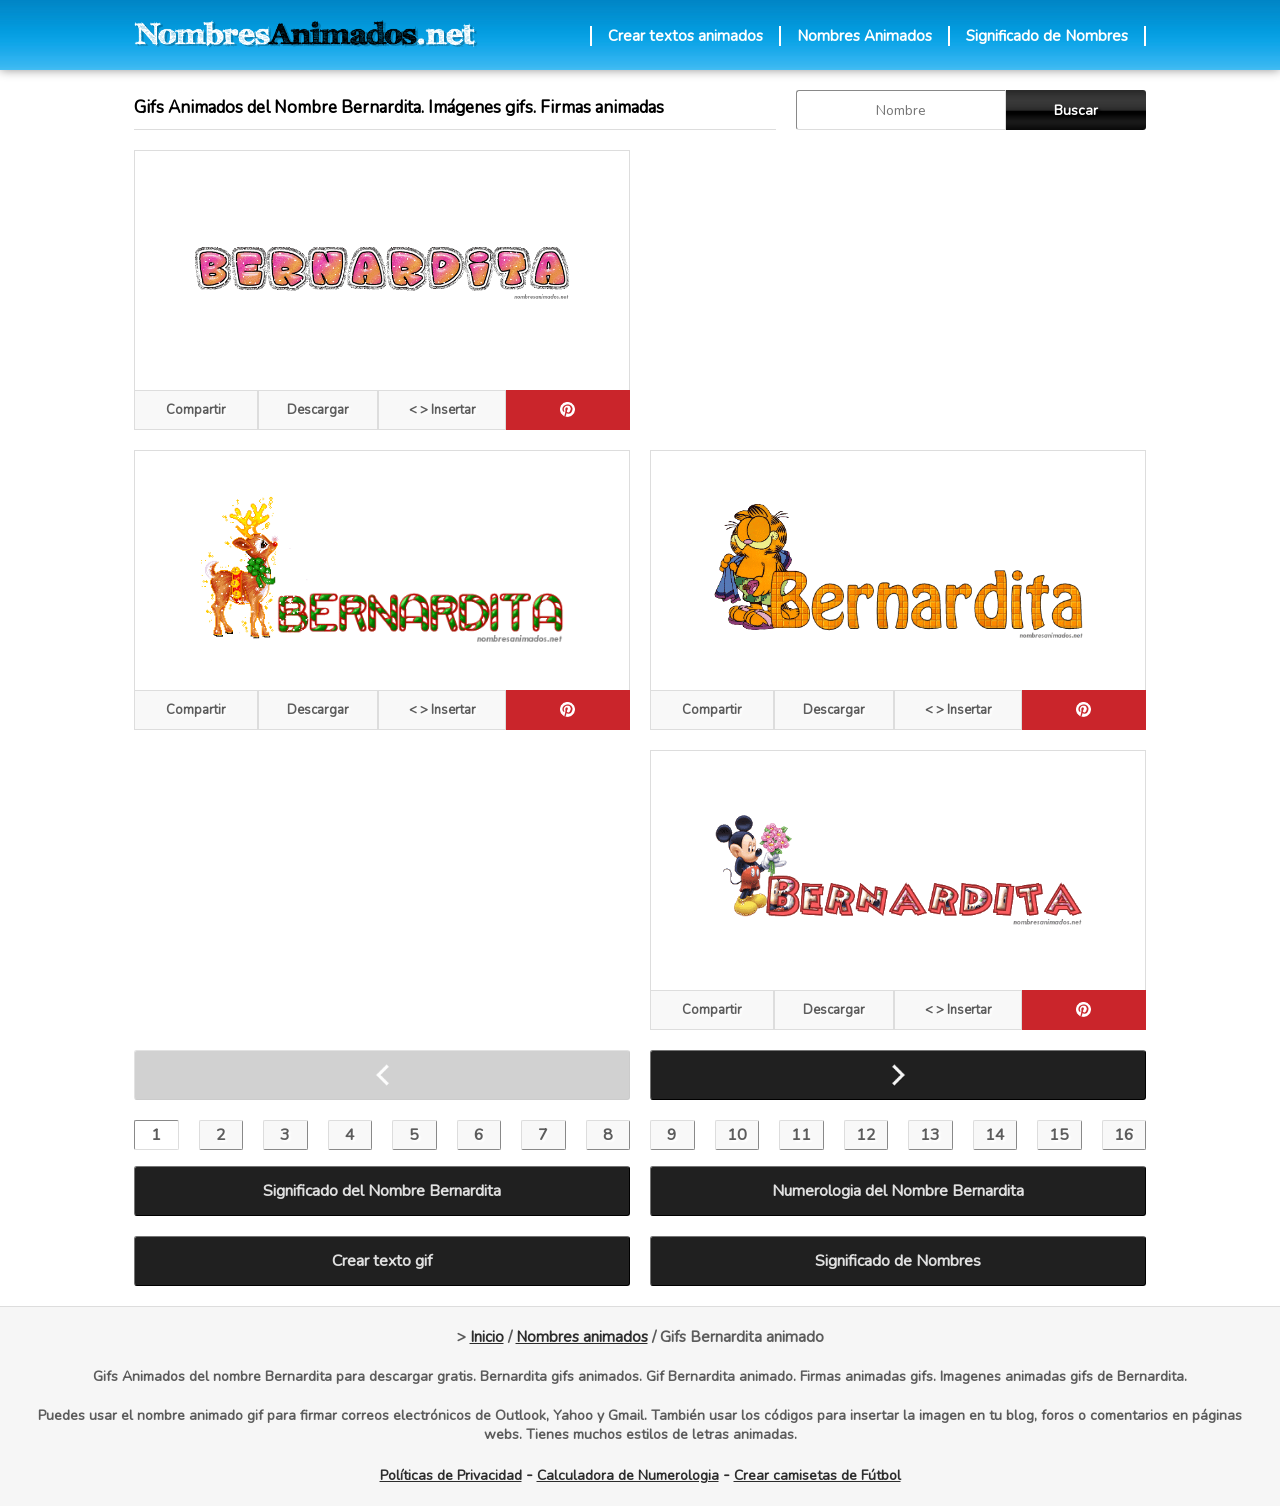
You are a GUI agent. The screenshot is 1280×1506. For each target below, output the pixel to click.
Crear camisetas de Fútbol (817, 1475)
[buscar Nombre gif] (901, 110)
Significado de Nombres (1047, 36)
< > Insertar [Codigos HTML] (442, 410)
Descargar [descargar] (318, 410)
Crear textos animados (685, 36)
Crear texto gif (382, 1261)
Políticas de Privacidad (451, 1475)
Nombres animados (582, 1337)
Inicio (487, 1337)
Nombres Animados (864, 36)
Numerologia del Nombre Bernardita (898, 1191)
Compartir (196, 410)
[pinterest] (568, 410)
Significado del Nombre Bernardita (382, 1191)
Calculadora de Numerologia (628, 1475)
